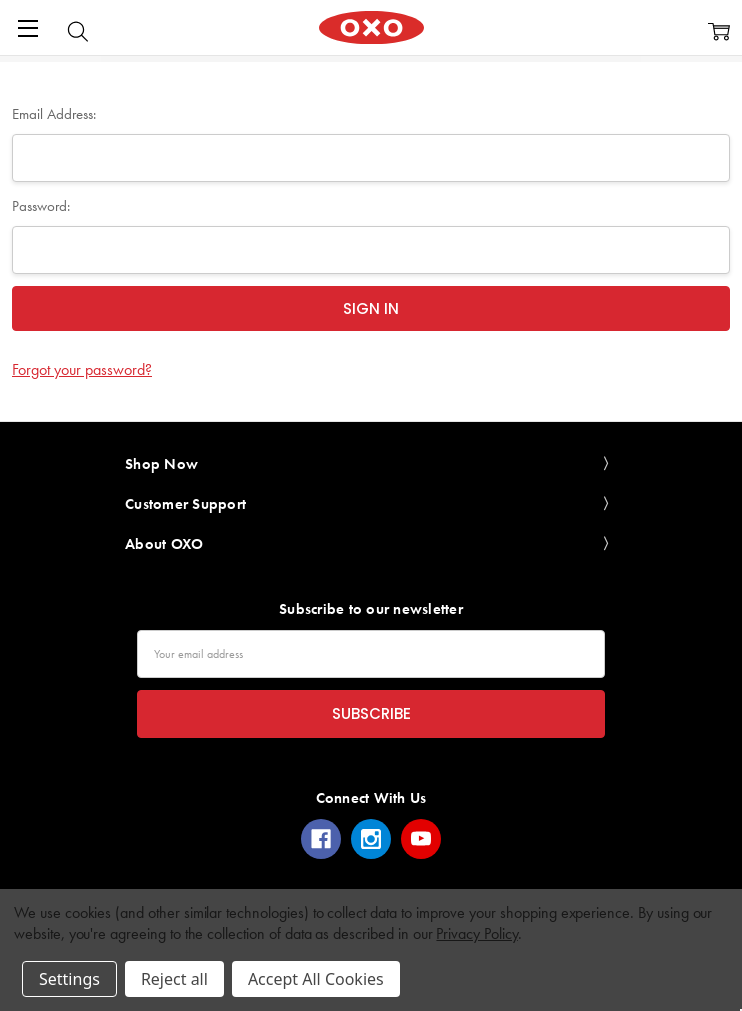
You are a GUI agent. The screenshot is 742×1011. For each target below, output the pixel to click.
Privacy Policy (476, 933)
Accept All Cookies (316, 979)
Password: (41, 206)
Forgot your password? (82, 369)
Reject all (174, 979)
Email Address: (54, 114)
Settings (69, 979)
